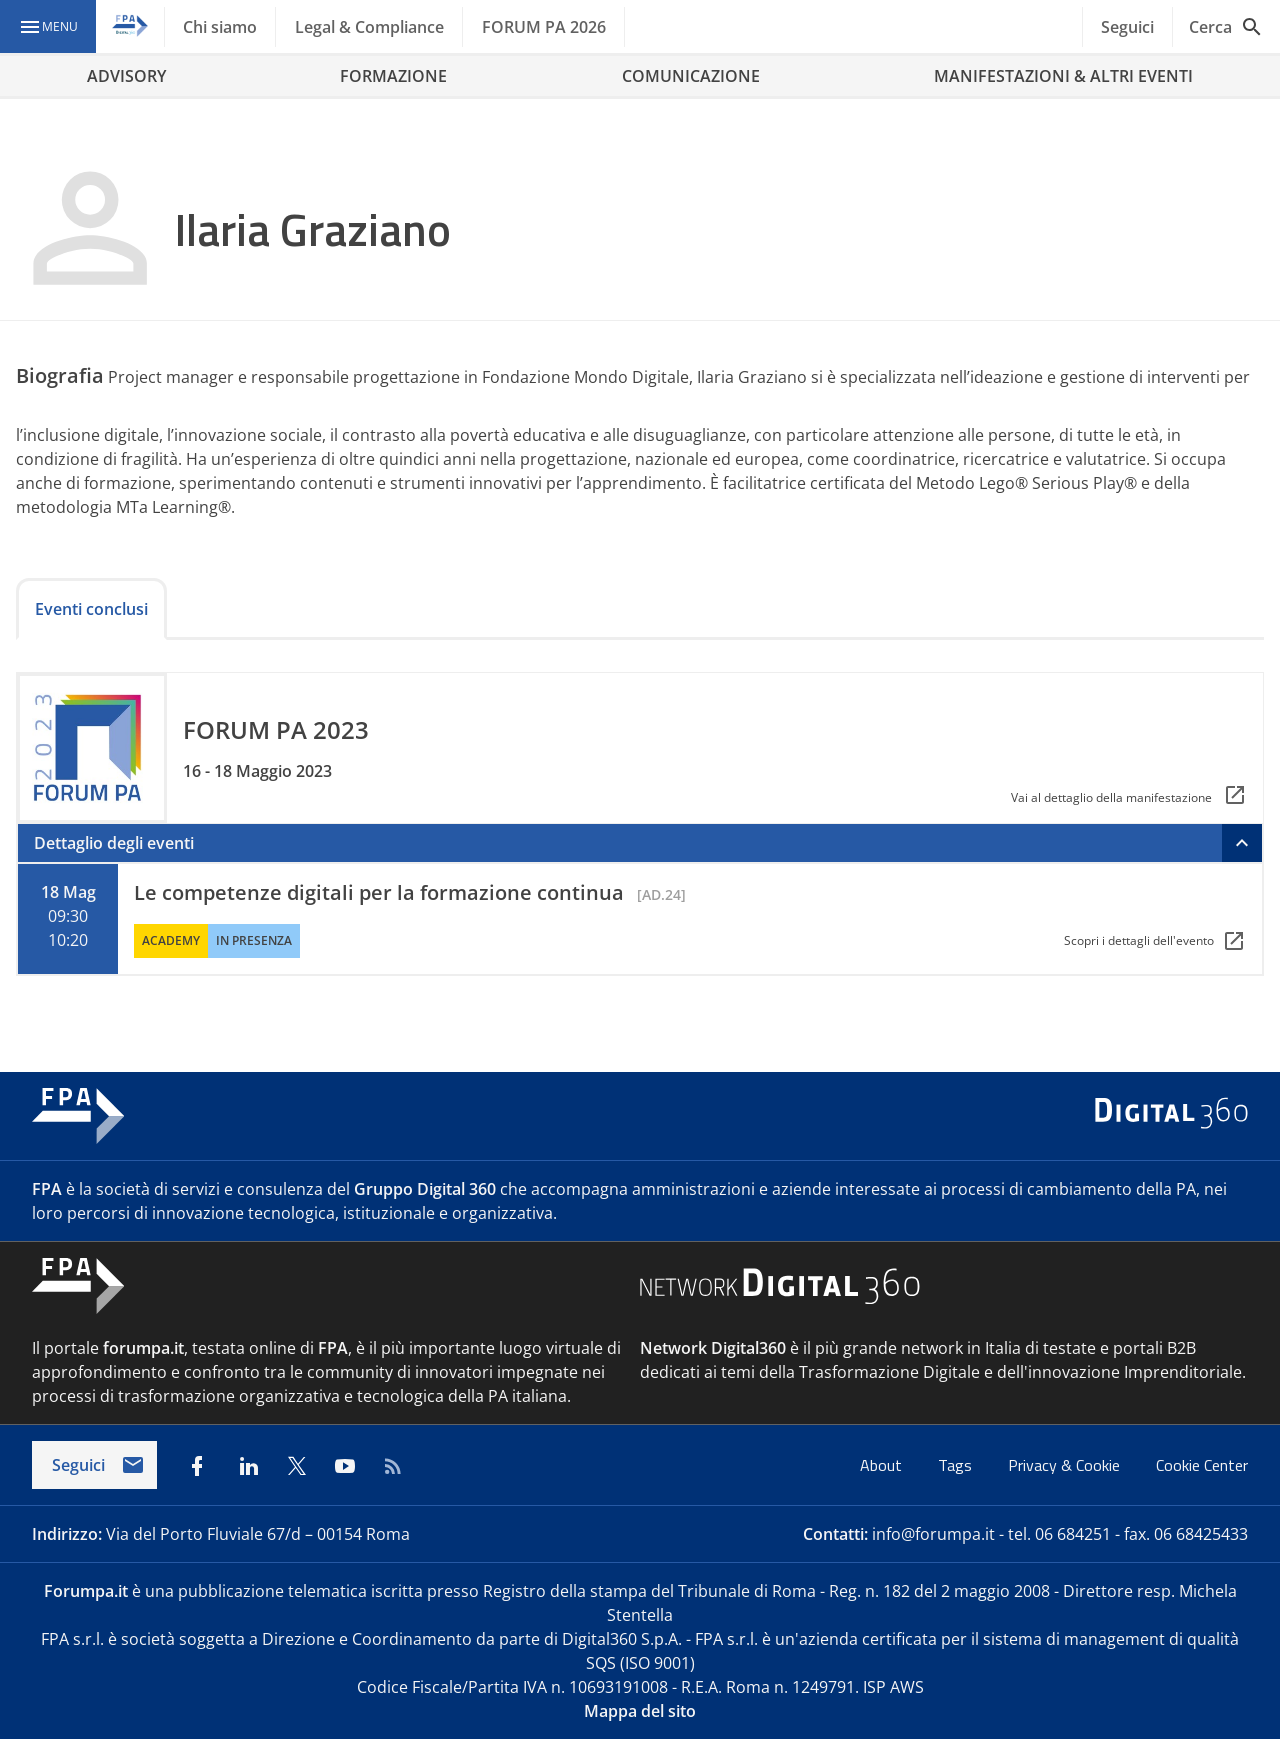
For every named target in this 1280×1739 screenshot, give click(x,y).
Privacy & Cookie (1066, 1465)
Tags (957, 1465)
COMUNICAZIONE (691, 76)
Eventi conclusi (91, 609)
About (883, 1465)
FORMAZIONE (393, 76)
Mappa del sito (640, 1711)
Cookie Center (1202, 1465)
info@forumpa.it (933, 1534)
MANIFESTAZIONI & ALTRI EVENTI (1063, 76)
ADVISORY (126, 76)
